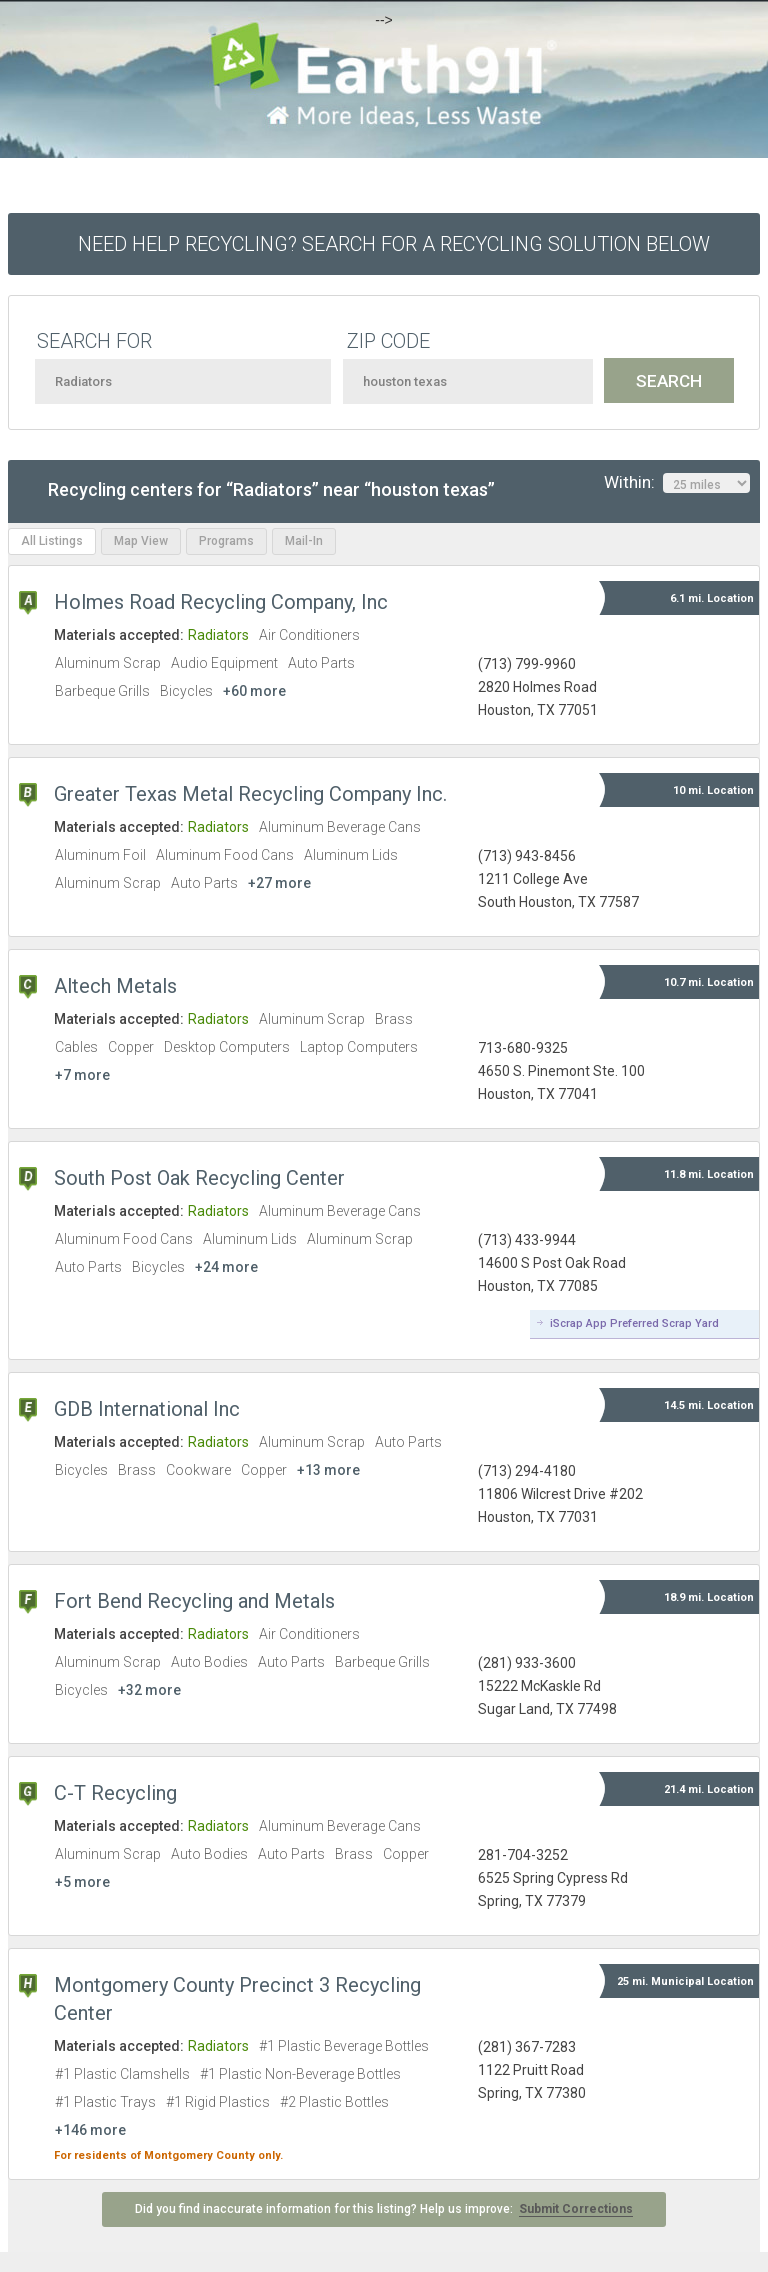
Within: (677, 483)
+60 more (254, 691)
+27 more (279, 883)
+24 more (226, 1267)
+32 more (149, 1690)
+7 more (82, 1075)
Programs (226, 541)
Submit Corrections (576, 2209)
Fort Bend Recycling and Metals (194, 1601)
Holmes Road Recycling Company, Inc (221, 602)
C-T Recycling (115, 1793)
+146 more (90, 2130)
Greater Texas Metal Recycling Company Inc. (250, 794)
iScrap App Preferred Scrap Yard (634, 1323)
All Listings (52, 541)
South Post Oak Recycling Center (199, 1178)
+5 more (82, 1882)
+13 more (328, 1470)
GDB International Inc (147, 1409)
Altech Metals (115, 986)
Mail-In (304, 541)
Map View (141, 541)
